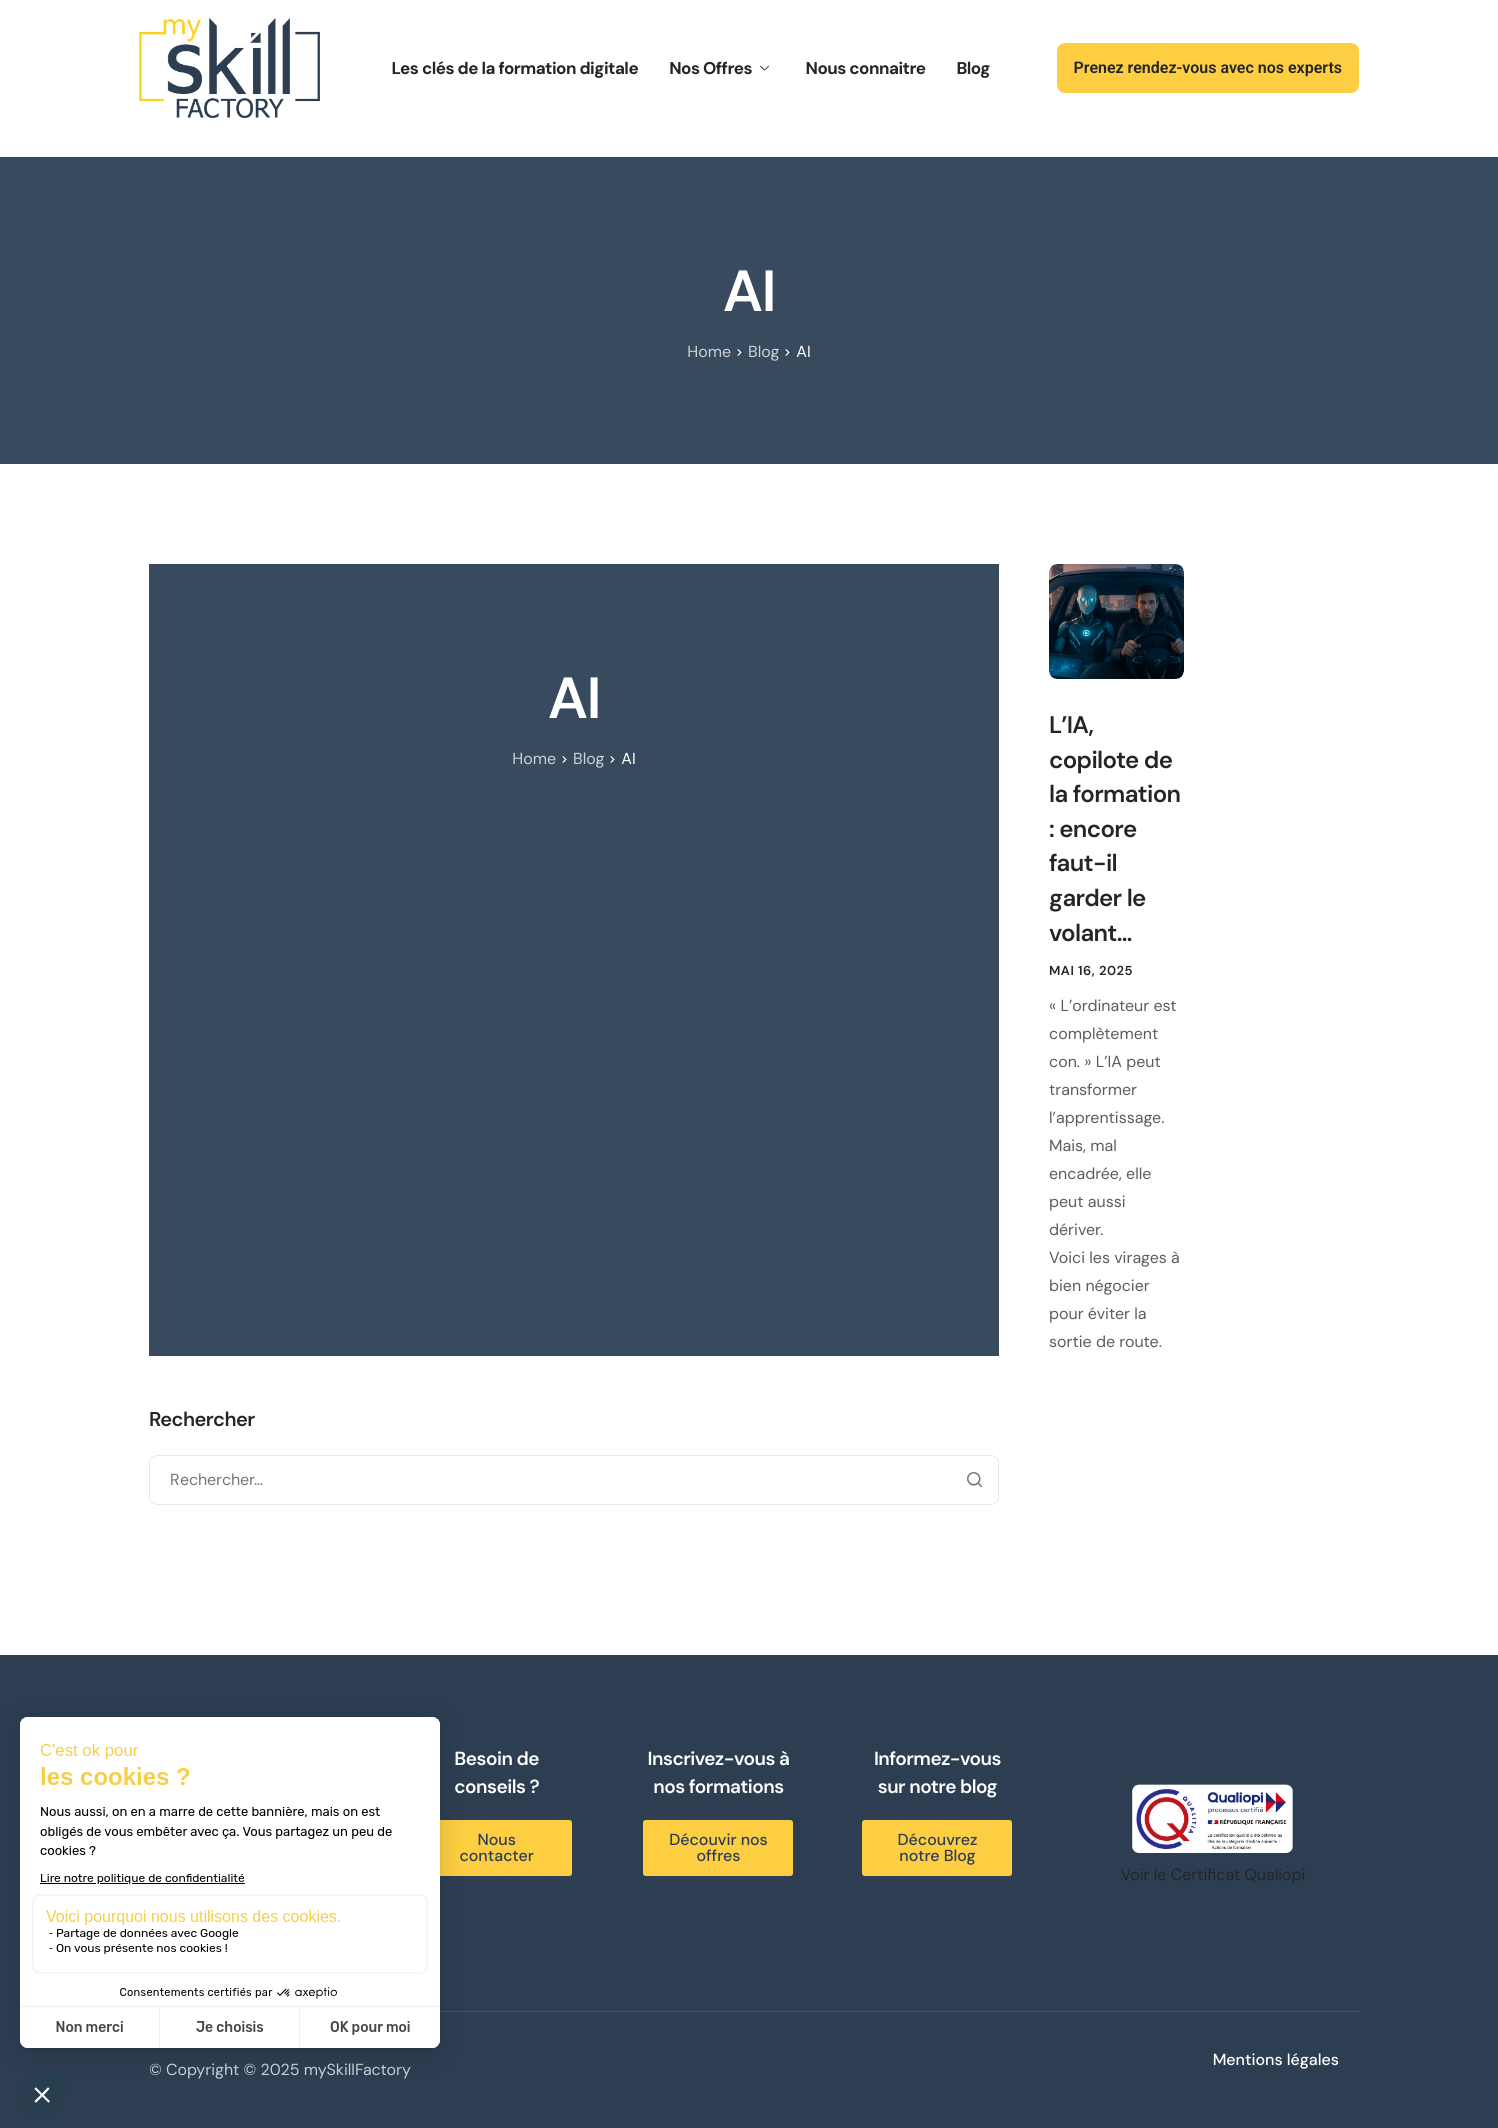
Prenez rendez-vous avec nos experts (1208, 67)
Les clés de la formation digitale (515, 69)
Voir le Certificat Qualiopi (1213, 1874)
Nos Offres (718, 69)
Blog (972, 69)
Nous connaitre (865, 69)
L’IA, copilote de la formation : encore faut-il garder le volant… (1114, 829)
